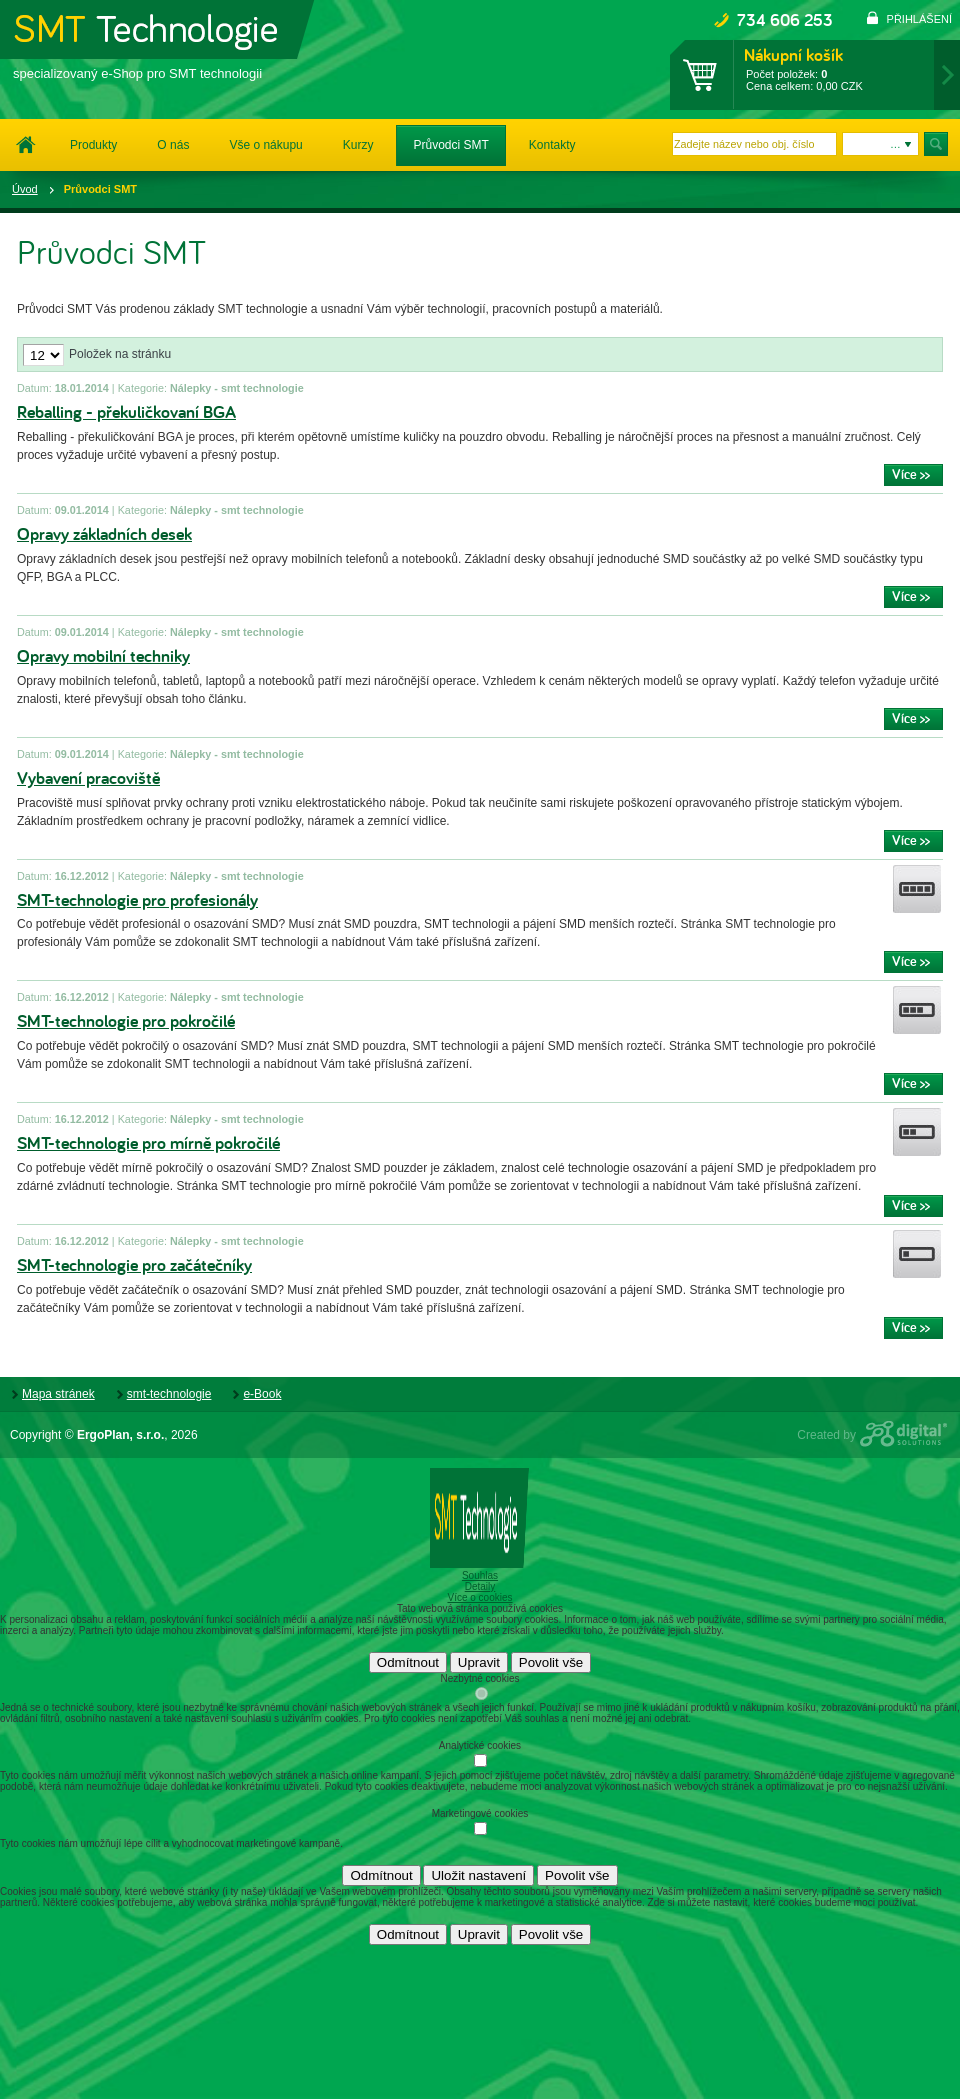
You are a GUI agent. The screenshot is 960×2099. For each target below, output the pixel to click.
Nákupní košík (793, 55)
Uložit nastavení (478, 1875)
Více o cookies (479, 1597)
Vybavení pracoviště (88, 778)
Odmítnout (408, 1662)
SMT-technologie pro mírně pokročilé (148, 1143)
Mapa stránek (58, 1394)
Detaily (480, 1586)
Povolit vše (551, 1662)
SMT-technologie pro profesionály (137, 900)
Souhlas (480, 1575)
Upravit (479, 1662)
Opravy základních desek (104, 534)
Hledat (937, 144)
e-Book (262, 1394)
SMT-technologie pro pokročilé (126, 1021)
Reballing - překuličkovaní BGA (126, 412)
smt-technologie (169, 1394)
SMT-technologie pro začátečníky (134, 1265)
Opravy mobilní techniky (103, 656)
